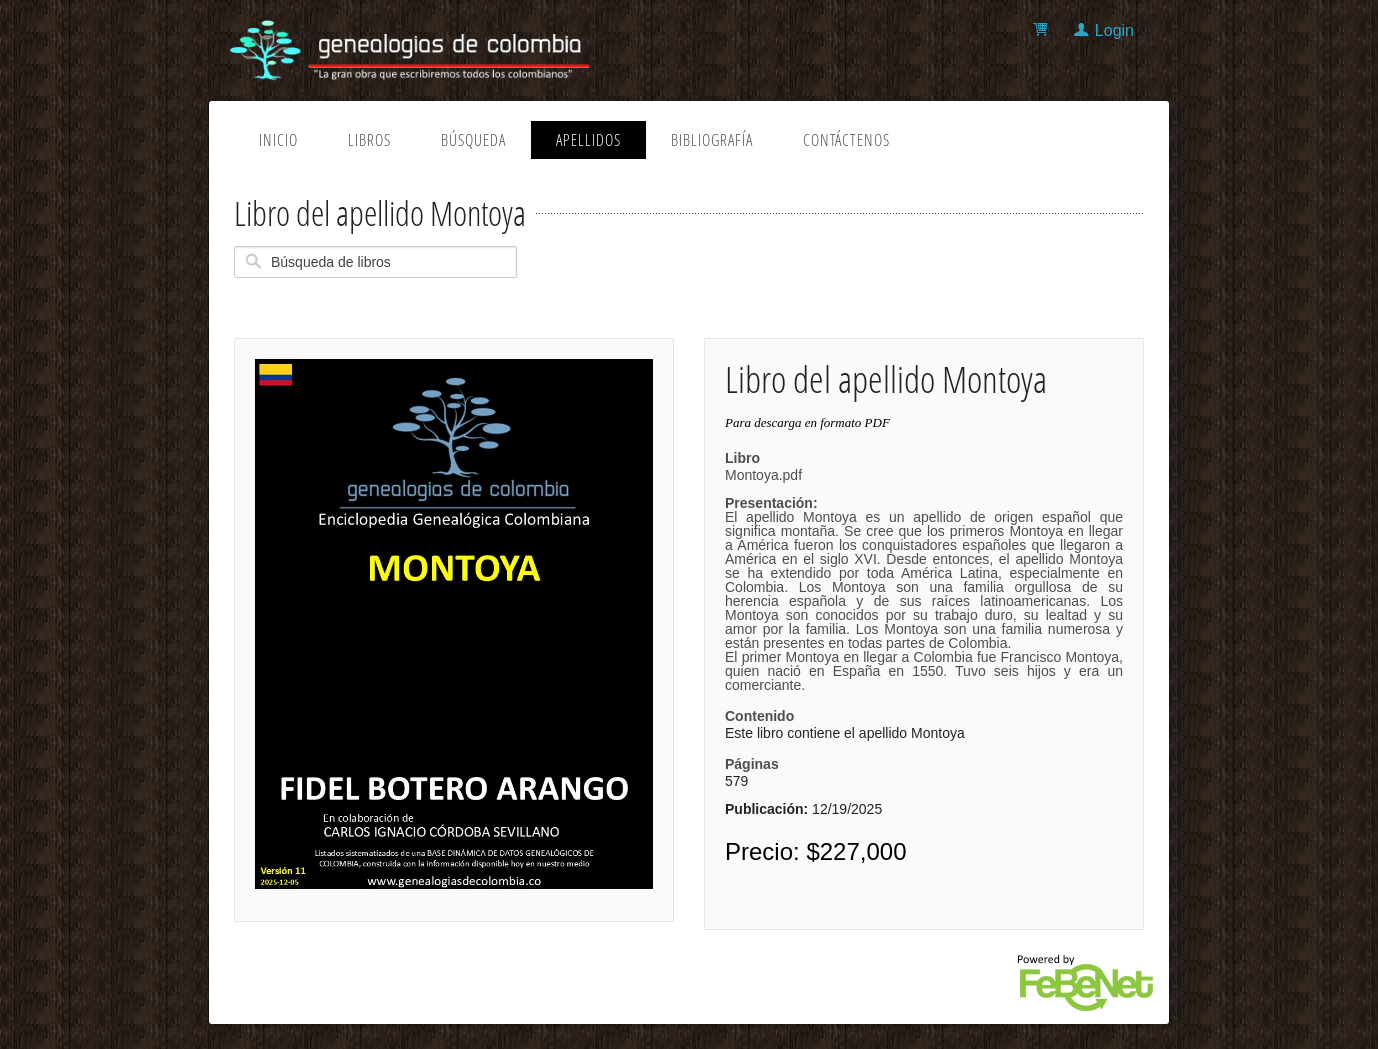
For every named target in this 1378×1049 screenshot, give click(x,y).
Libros (369, 140)
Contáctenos (846, 140)
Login (1114, 30)
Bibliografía (712, 140)
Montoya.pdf (924, 580)
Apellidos (588, 140)
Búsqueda (473, 140)
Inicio (278, 140)
